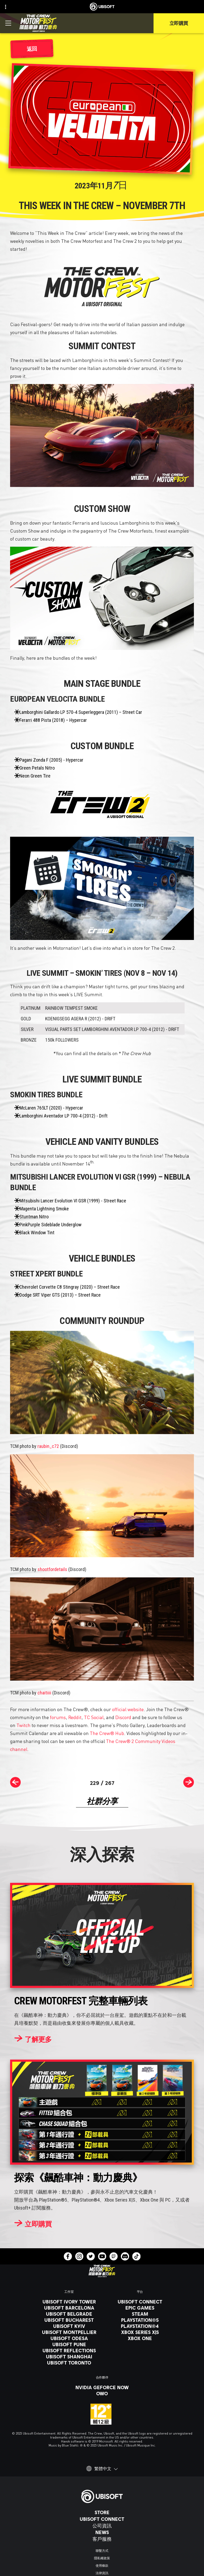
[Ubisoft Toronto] (69, 2362)
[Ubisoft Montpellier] (69, 2332)
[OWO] (102, 2393)
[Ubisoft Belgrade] (69, 2313)
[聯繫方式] (102, 2550)
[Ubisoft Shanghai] (69, 2356)
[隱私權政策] (102, 2558)
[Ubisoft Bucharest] (69, 2320)
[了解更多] (33, 2039)
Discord (123, 1717)
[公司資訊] (102, 2525)
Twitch (23, 1725)
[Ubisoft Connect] (102, 2519)
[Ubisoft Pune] (69, 2344)
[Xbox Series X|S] (140, 2332)
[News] (102, 2532)
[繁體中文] (102, 2468)
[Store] (102, 2512)
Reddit (75, 1717)
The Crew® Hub (107, 1733)
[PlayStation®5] (140, 2320)
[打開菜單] (8, 23)
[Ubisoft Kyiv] (69, 2326)
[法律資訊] (102, 2573)
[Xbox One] (140, 2338)
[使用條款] (102, 2565)
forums (58, 1717)
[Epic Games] (140, 2307)
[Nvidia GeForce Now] (102, 2387)
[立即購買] (33, 2224)
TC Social (94, 1717)
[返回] (31, 48)
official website (128, 1709)
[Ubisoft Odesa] (69, 2338)
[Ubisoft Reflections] (69, 2350)
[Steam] (140, 2313)
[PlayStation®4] (140, 2326)
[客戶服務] (102, 2539)
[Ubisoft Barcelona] (69, 2307)
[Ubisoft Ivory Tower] (69, 2301)
